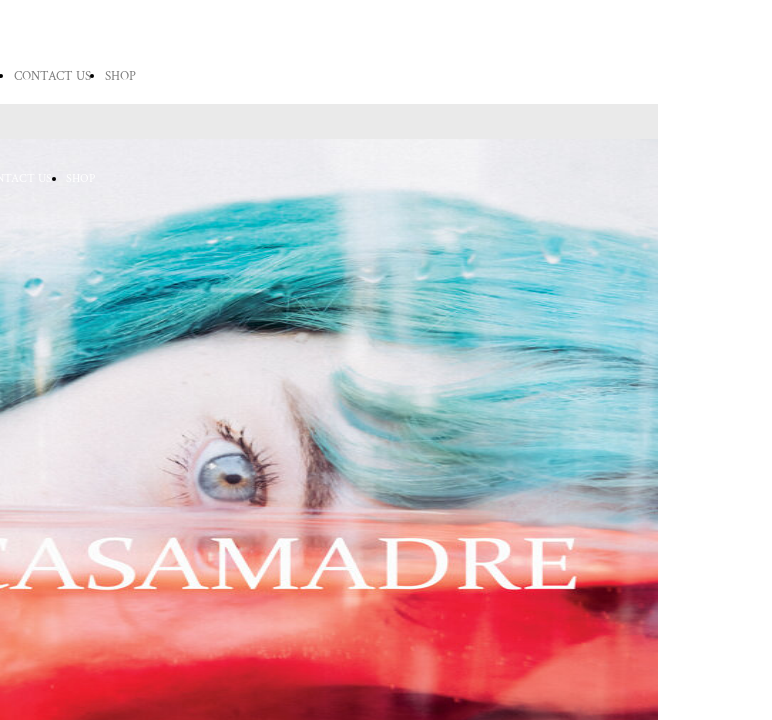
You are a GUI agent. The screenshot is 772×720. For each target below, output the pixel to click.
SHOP (120, 76)
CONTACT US (52, 76)
